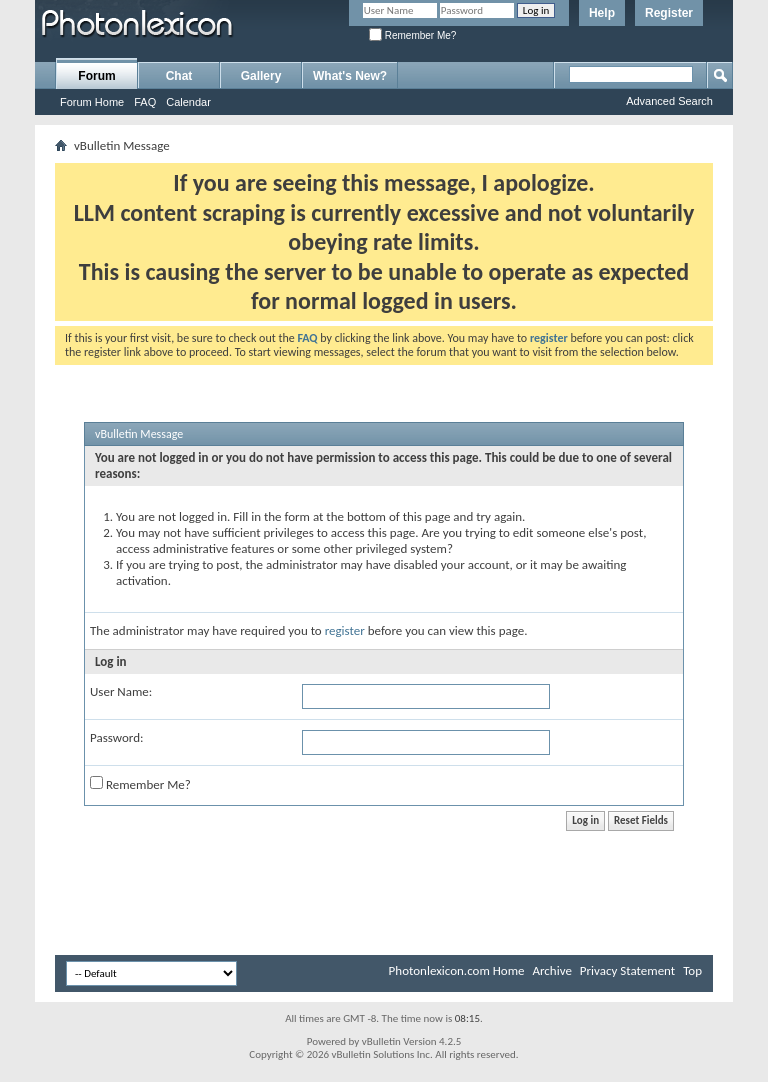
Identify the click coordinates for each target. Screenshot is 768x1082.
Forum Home (92, 102)
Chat (179, 76)
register (345, 630)
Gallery (261, 76)
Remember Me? (412, 35)
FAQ (145, 102)
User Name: (121, 691)
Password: (116, 737)
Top (692, 970)
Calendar (188, 102)
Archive (551, 970)
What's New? (350, 76)
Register (669, 13)
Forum (96, 76)
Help (602, 13)
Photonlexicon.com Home (457, 970)
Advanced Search (669, 101)
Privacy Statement (627, 970)
